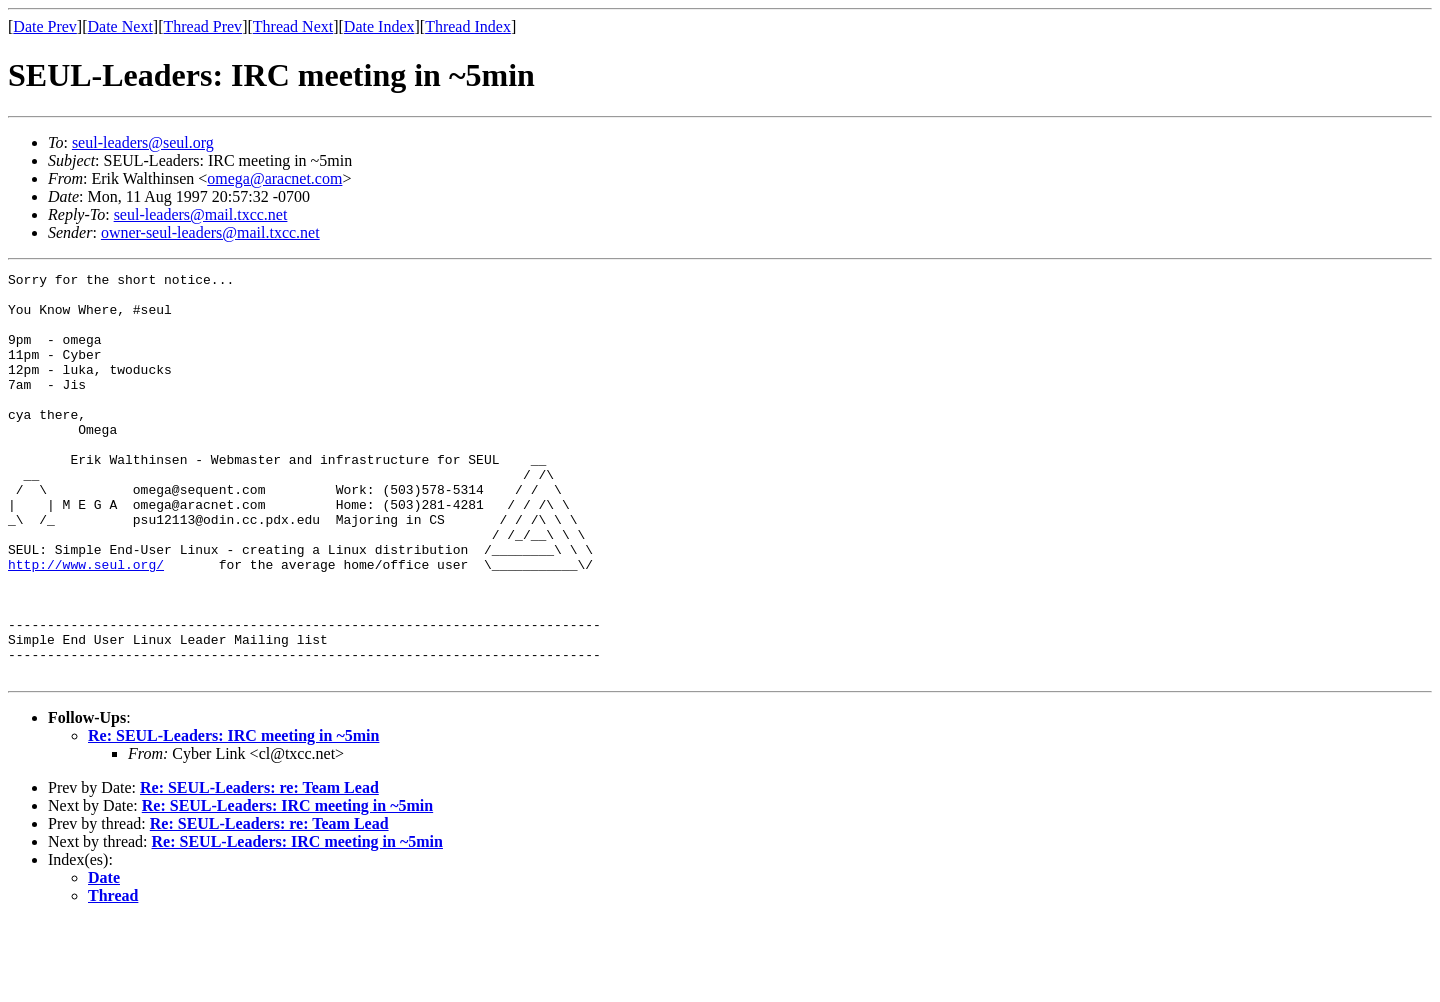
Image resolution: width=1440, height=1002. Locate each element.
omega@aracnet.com (274, 178)
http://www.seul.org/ (86, 624)
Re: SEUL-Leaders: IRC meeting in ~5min (233, 816)
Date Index (379, 26)
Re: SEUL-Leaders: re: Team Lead (259, 868)
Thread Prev (202, 26)
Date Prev (45, 26)
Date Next (120, 26)
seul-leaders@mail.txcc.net (201, 214)
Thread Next (293, 26)
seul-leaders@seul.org (143, 142)
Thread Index (468, 26)
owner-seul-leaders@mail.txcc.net (210, 232)
